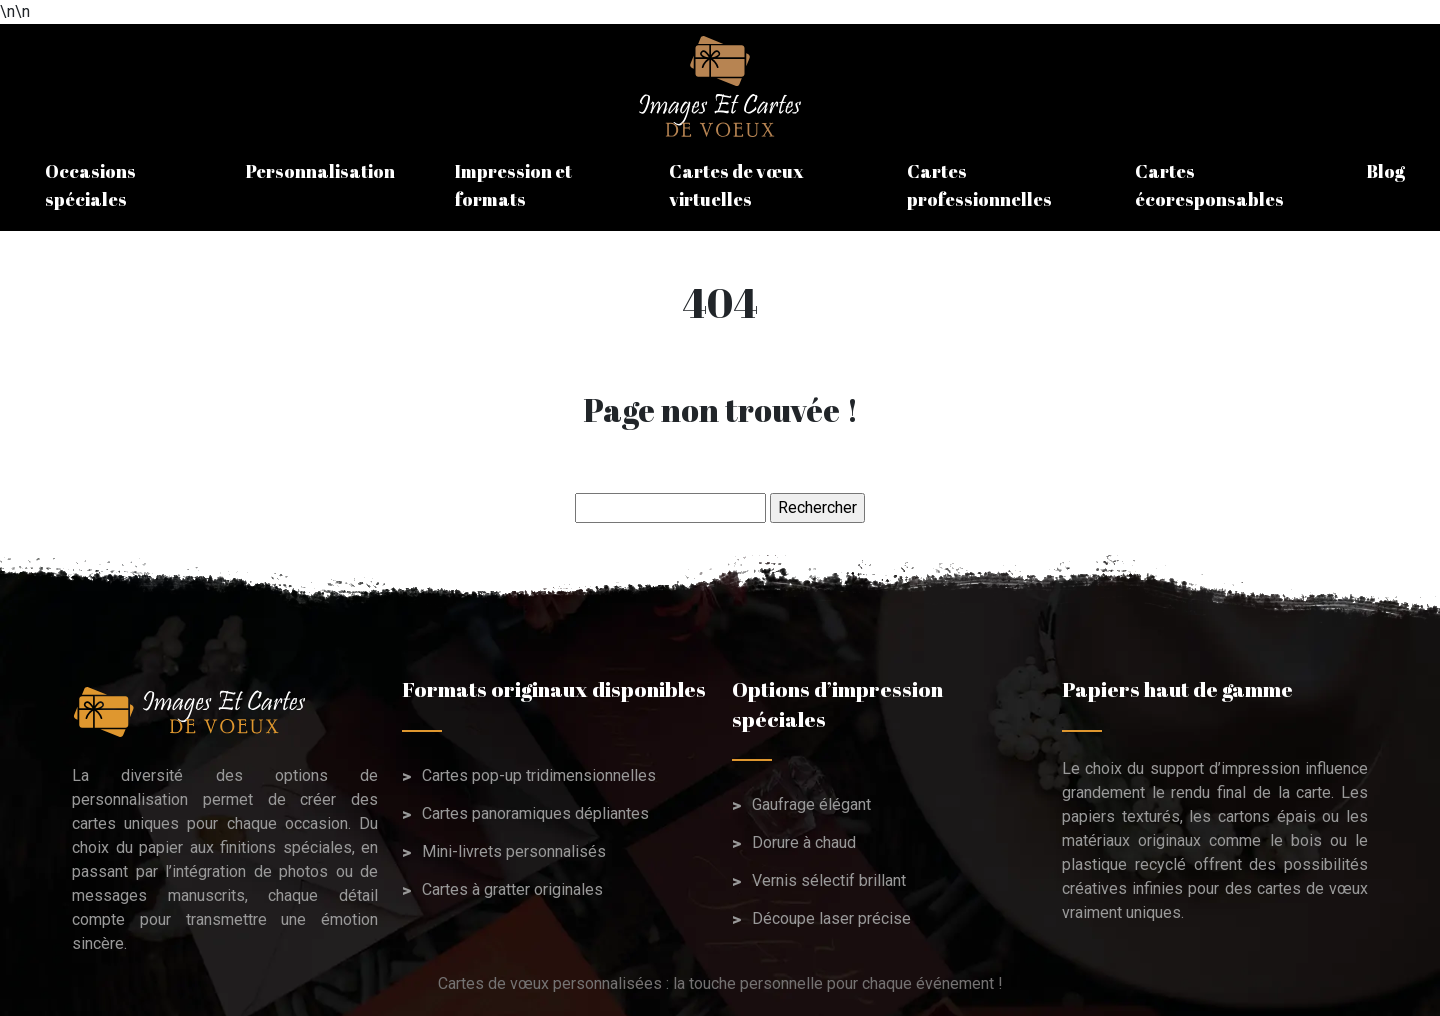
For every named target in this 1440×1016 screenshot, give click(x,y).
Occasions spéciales (90, 185)
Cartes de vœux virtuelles (736, 185)
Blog (1385, 171)
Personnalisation (320, 171)
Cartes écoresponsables (1209, 185)
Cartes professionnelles (979, 185)
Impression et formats (513, 185)
